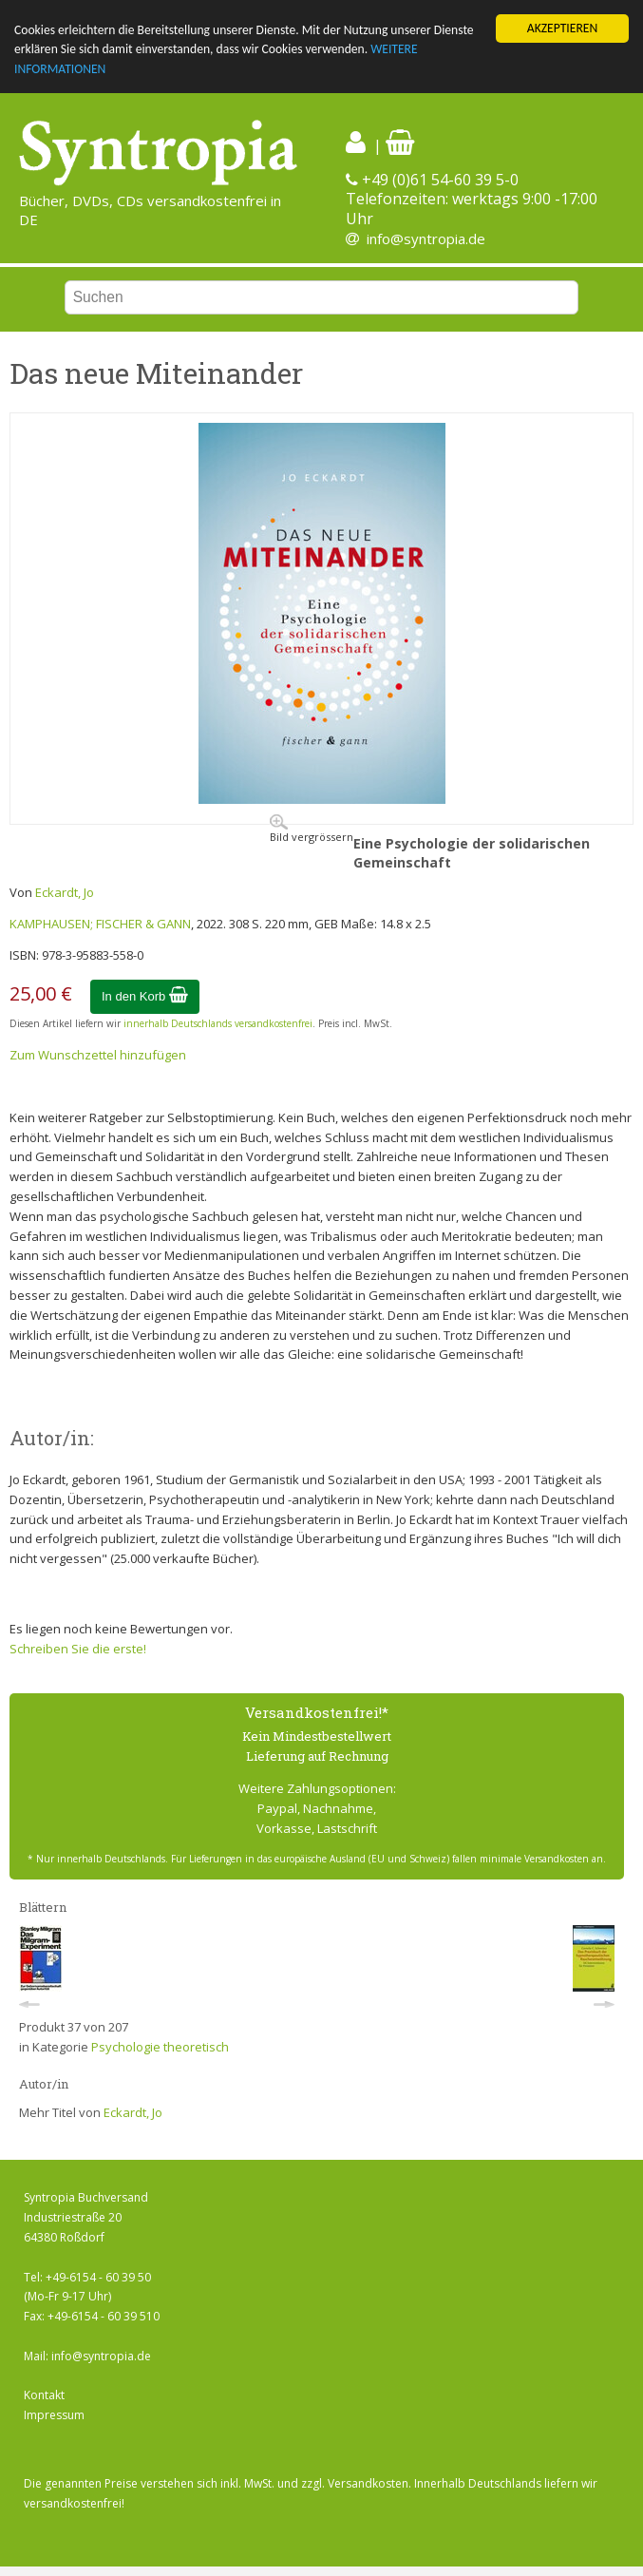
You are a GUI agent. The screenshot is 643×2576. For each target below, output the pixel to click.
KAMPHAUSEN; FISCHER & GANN (100, 923)
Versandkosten (368, 2483)
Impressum (54, 2415)
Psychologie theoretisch (160, 2046)
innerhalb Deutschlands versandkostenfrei (217, 1023)
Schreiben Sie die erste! (77, 1648)
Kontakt (44, 2395)
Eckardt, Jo (64, 892)
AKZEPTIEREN (562, 28)
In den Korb (145, 996)
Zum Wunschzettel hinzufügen (97, 1054)
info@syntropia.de (426, 238)
